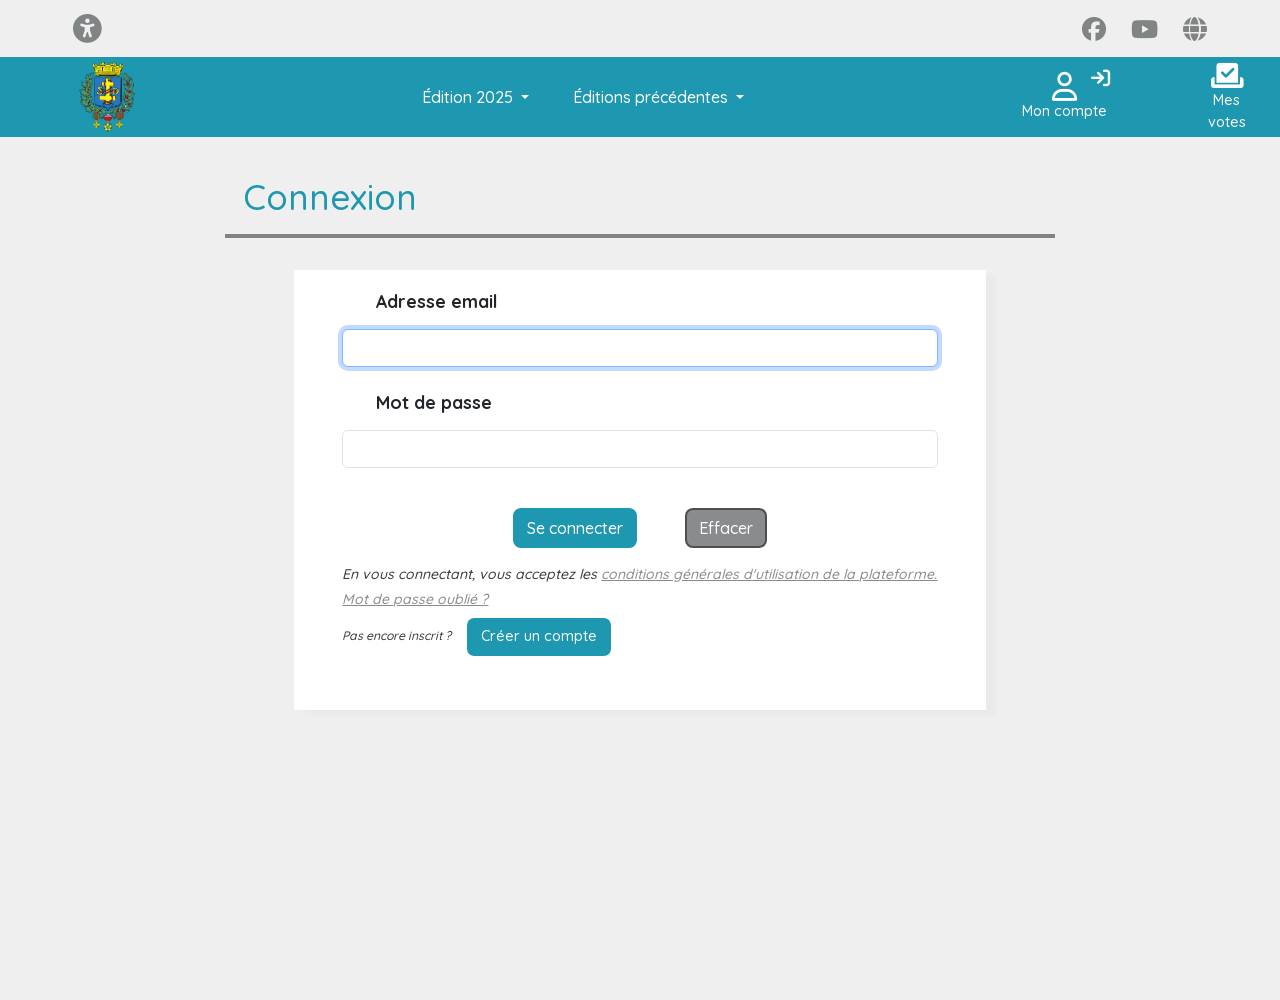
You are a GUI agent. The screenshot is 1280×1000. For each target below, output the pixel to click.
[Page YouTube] (1144, 29)
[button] (471, 97)
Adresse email (436, 301)
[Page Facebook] (1094, 29)
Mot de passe (434, 402)
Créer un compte (539, 636)
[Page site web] (1195, 29)
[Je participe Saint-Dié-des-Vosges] (106, 97)
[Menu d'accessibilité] (87, 28)
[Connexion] (1100, 79)
